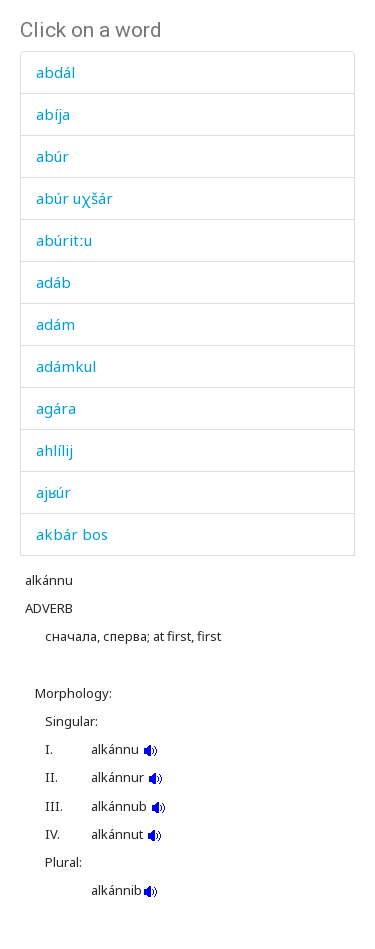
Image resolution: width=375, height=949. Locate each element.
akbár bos (72, 534)
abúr (52, 156)
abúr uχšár (74, 198)
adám (55, 324)
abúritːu (64, 240)
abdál (55, 72)
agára (56, 408)
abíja (53, 114)
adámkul (66, 366)
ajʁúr (53, 492)
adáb (53, 282)
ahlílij (54, 450)
